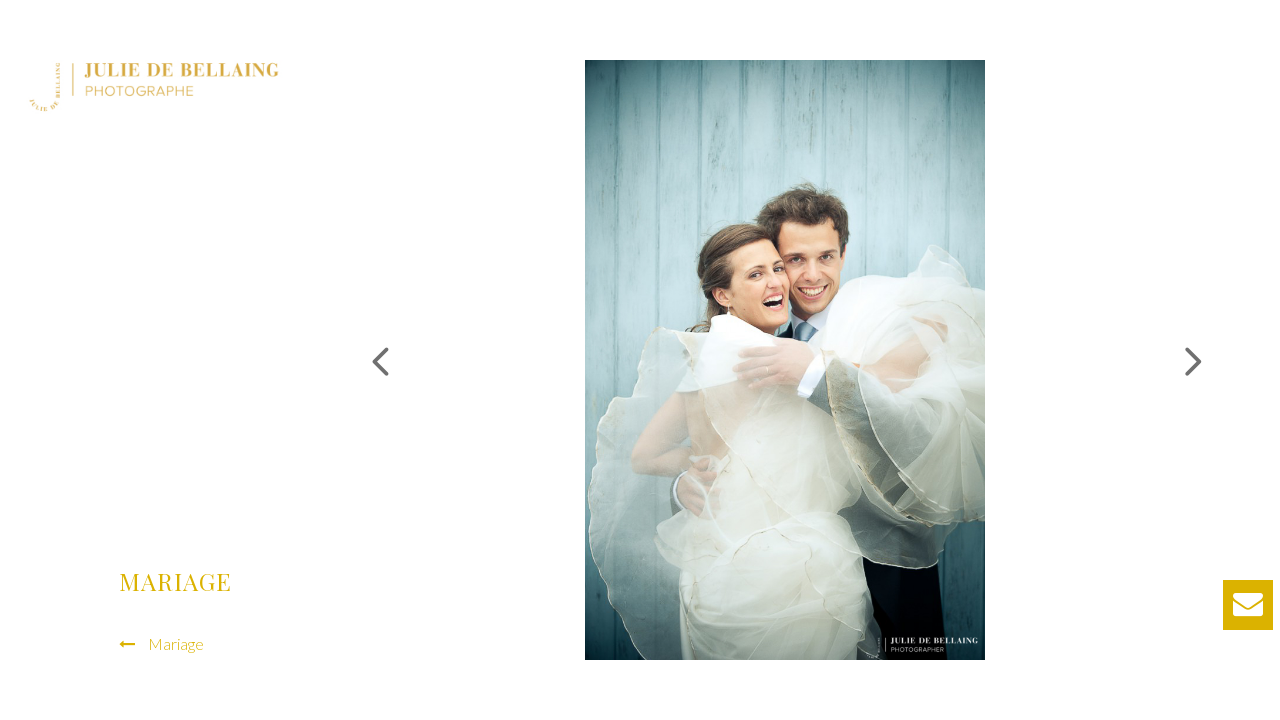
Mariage (176, 643)
